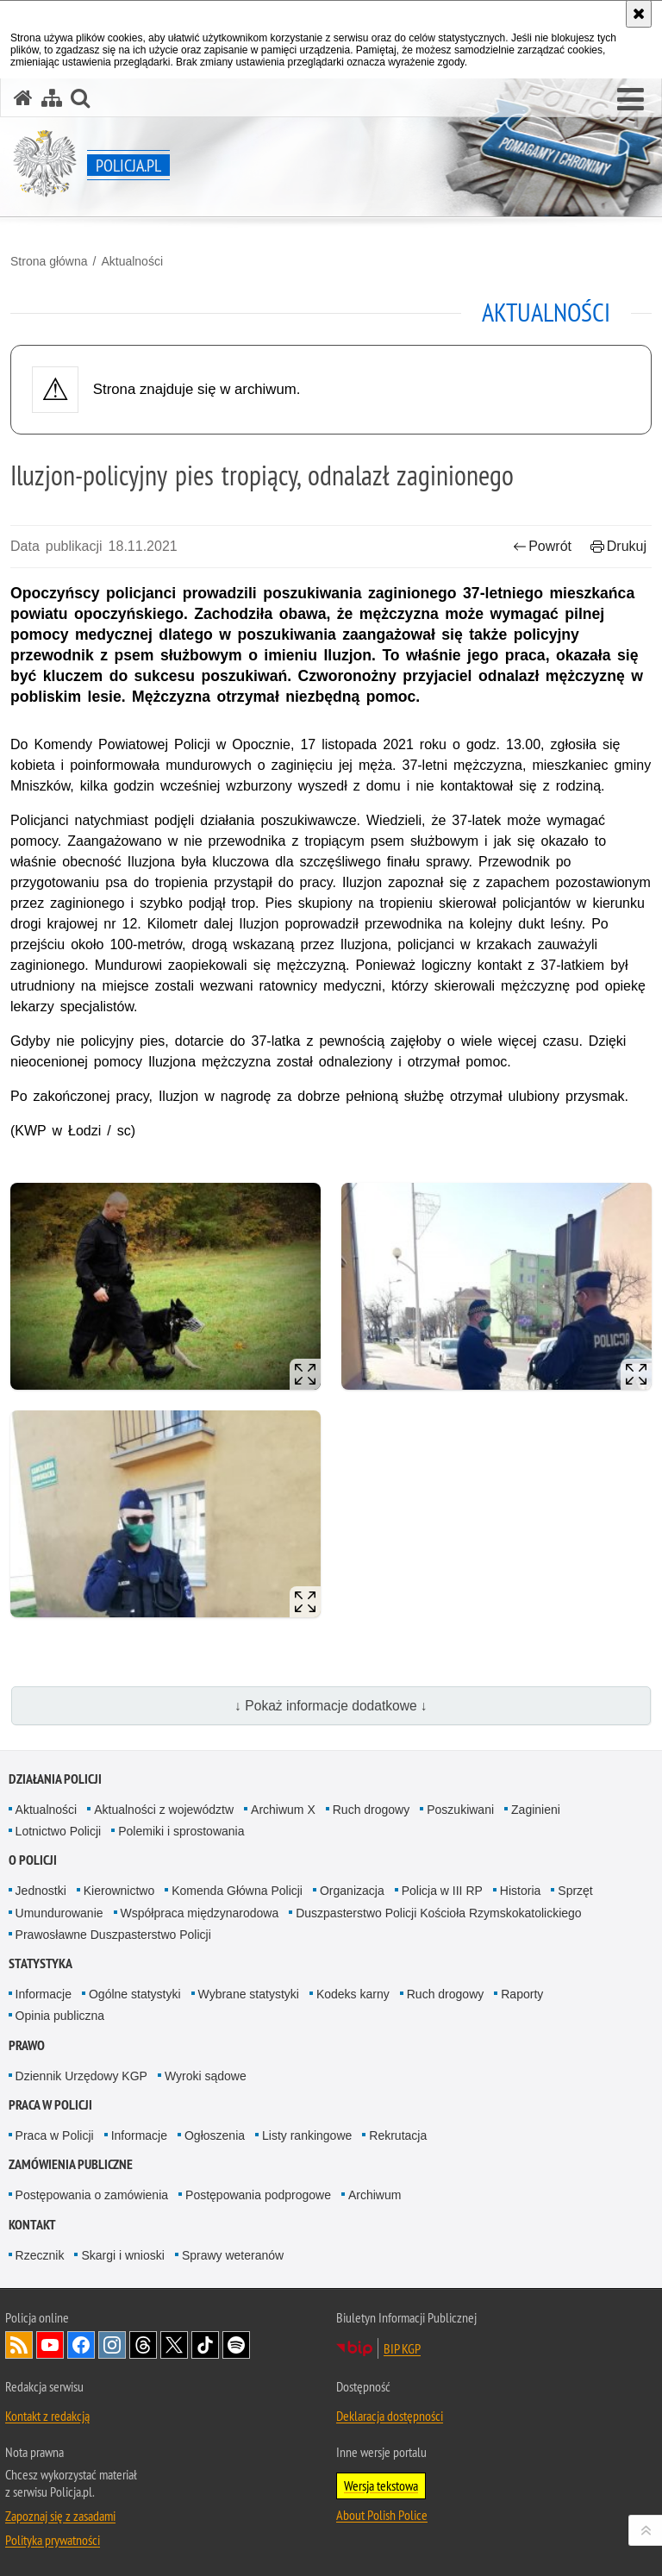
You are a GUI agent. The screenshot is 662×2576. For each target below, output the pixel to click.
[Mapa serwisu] (51, 98)
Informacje (44, 1994)
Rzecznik (40, 2255)
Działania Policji (55, 1779)
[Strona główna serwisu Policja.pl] (23, 98)
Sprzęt (575, 1891)
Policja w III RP (442, 1891)
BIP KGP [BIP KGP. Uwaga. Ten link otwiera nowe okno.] (402, 2348)
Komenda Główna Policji (237, 1891)
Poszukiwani (460, 1809)
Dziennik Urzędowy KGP (81, 2076)
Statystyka (40, 1963)
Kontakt (32, 2225)
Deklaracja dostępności (389, 2415)
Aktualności (132, 261)
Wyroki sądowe (206, 2076)
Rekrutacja (398, 2135)
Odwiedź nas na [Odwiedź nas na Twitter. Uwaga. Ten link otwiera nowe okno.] (174, 2345)
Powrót (542, 546)
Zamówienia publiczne (71, 2164)
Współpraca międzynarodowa (200, 1913)
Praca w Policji (50, 2105)
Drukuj (618, 546)
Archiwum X (283, 1809)
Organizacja (352, 1891)
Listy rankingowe (307, 2135)
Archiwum (374, 2195)
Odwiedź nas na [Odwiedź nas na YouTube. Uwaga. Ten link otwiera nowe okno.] (50, 2345)
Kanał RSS (19, 2345)
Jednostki (41, 1891)
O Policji (33, 1860)
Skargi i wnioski (122, 2255)
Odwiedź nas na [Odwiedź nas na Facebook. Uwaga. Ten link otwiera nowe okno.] (81, 2345)
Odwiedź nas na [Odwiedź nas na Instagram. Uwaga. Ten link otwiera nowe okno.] (112, 2345)
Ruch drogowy (371, 1809)
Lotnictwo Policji (59, 1831)
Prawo (27, 2045)
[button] (630, 100)
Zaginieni (535, 1809)
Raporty (522, 1994)
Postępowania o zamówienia (92, 2195)
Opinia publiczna (60, 2016)
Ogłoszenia (214, 2135)
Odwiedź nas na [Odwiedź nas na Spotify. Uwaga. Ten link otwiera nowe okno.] (236, 2345)
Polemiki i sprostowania (181, 1831)
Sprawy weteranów (233, 2255)
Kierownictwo (119, 1891)
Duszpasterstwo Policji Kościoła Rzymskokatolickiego (438, 1913)
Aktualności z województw (164, 1809)
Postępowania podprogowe (258, 2195)
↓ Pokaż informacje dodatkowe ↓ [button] (331, 1705)
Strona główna (49, 261)
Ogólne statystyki (135, 1994)
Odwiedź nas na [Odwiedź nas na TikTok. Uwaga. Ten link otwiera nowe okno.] (205, 2345)
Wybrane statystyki (248, 1994)
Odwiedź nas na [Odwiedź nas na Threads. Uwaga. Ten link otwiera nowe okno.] (143, 2345)
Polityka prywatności (52, 2539)
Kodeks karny (353, 1994)
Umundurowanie (59, 1913)
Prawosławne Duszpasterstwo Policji (113, 1934)
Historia (520, 1891)
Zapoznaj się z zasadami (60, 2515)
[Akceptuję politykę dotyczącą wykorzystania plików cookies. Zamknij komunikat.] (639, 14)
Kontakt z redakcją (47, 2415)
